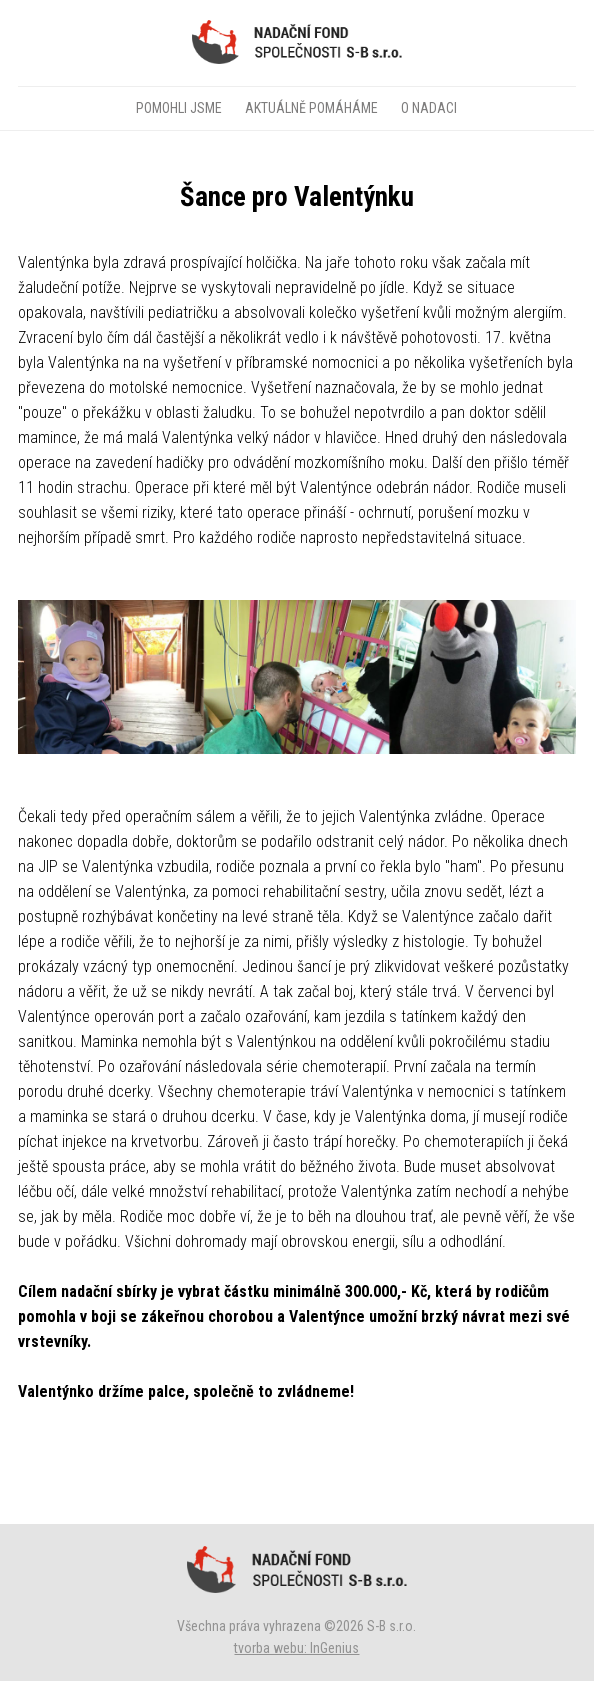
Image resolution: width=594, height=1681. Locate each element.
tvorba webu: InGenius (296, 1648)
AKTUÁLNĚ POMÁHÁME (311, 108)
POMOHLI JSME (179, 108)
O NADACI (429, 108)
